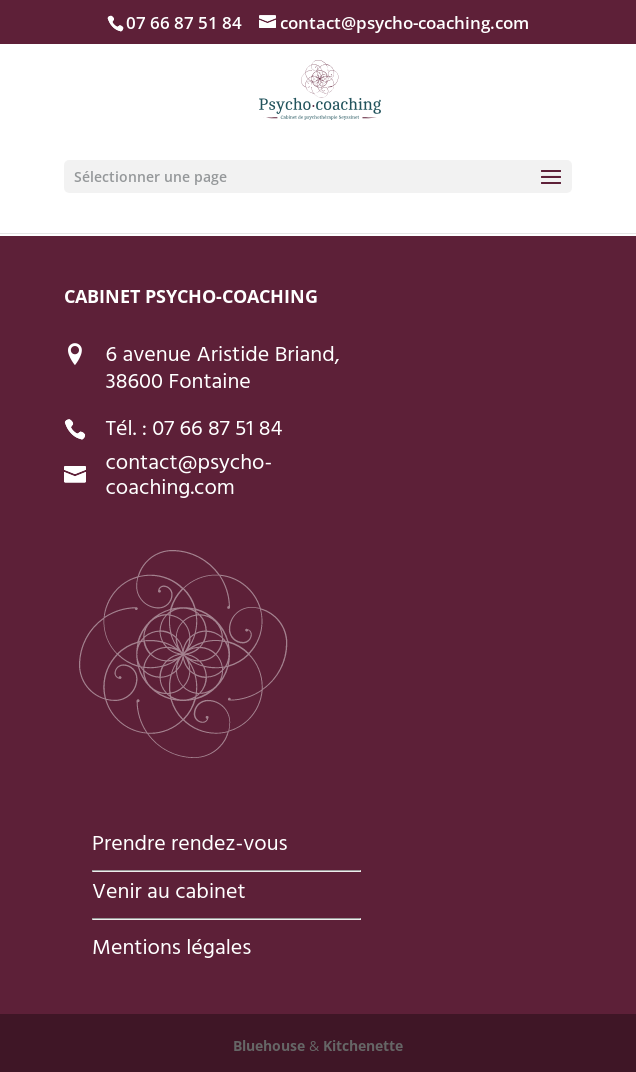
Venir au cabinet (168, 894)
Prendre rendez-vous (190, 846)
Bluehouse (269, 1045)
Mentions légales (171, 950)
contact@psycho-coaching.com (189, 477)
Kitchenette (361, 1045)
